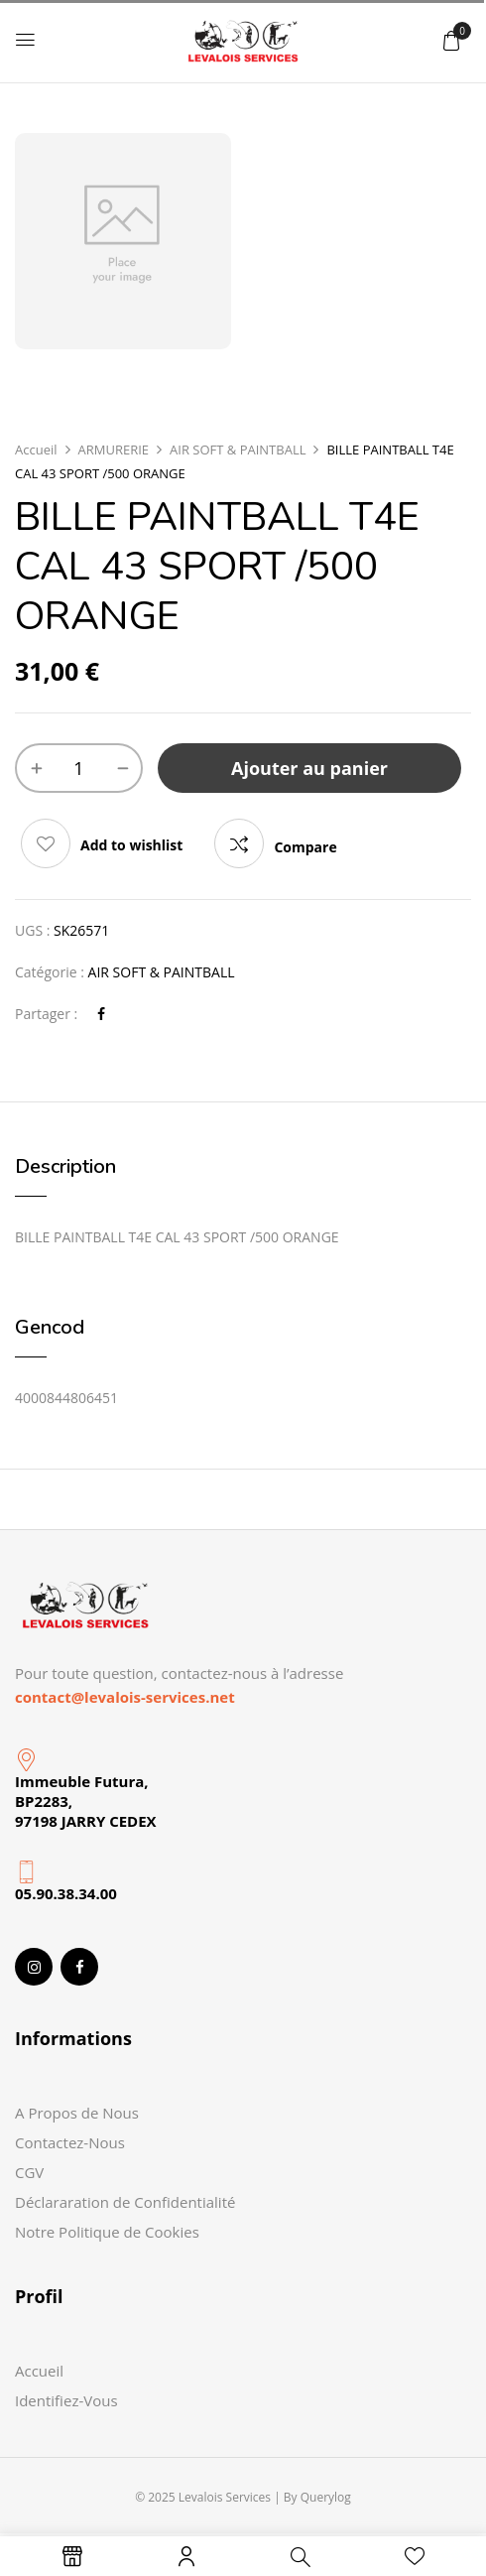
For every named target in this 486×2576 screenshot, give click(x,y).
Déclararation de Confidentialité (125, 2202)
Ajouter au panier (309, 768)
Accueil (36, 449)
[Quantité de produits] (79, 768)
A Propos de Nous (77, 2113)
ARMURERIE (114, 449)
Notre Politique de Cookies (107, 2232)
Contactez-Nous (70, 2142)
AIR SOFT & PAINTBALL (237, 449)
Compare (305, 846)
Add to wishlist (131, 845)
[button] (451, 40)
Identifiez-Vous (66, 2400)
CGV (29, 2172)
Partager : (46, 1013)
